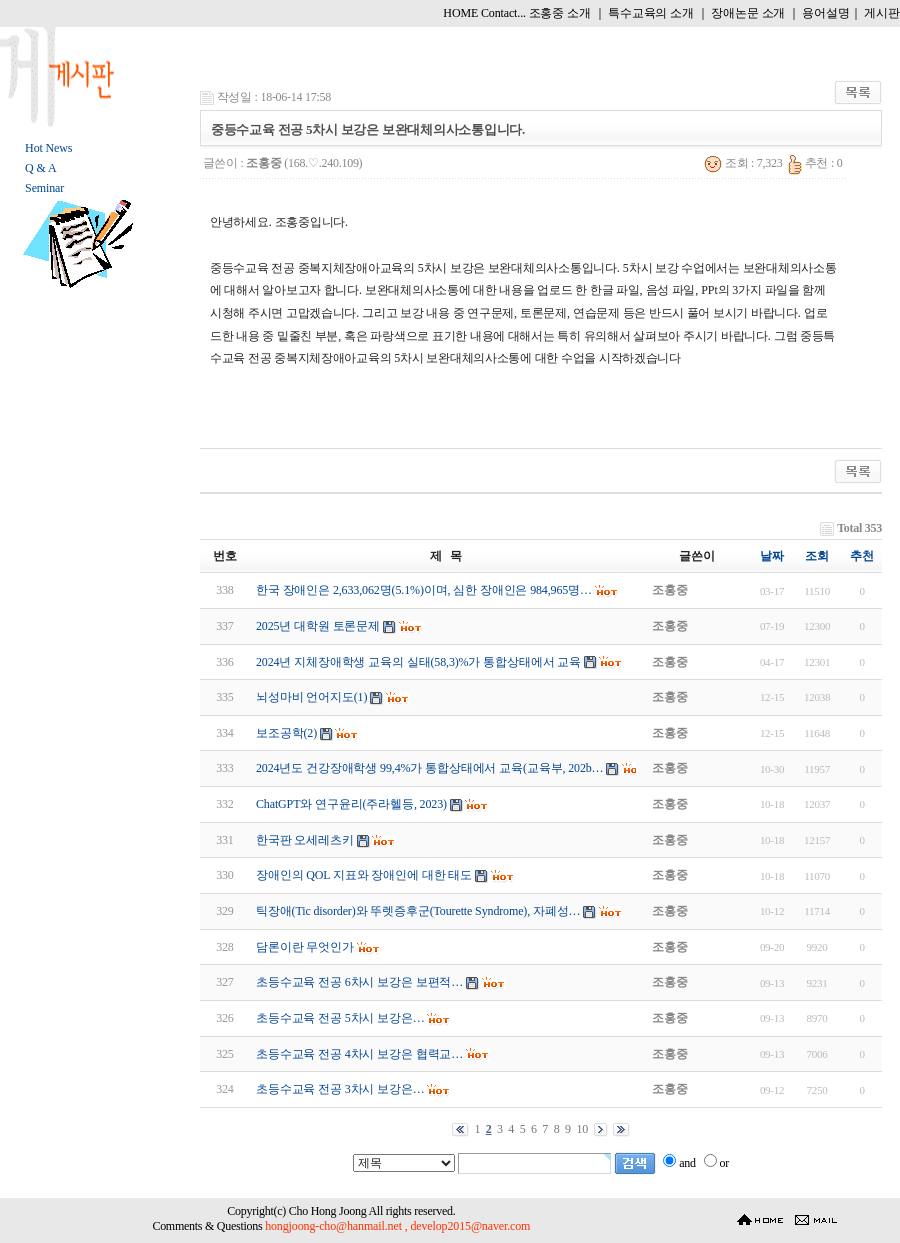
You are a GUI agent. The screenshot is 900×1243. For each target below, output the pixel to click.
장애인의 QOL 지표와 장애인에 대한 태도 (364, 875)
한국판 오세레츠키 (305, 840)
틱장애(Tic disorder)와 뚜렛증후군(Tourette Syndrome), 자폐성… (418, 911)
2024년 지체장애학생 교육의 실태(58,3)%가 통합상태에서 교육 (418, 662)
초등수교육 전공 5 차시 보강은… (340, 1018)
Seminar (44, 188)
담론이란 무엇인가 (305, 947)
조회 (817, 556)
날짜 (772, 556)
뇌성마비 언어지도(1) (311, 697)
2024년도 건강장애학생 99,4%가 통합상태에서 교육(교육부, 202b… (430, 768)
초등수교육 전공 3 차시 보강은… (340, 1089)
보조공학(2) (286, 733)
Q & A (40, 168)
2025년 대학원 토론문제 (318, 626)
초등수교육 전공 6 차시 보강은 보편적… (359, 982)
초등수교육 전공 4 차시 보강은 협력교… (359, 1054)
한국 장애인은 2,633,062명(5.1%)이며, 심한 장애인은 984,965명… (424, 590)
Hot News (48, 148)
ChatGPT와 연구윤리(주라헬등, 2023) (351, 804)
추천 (862, 556)
